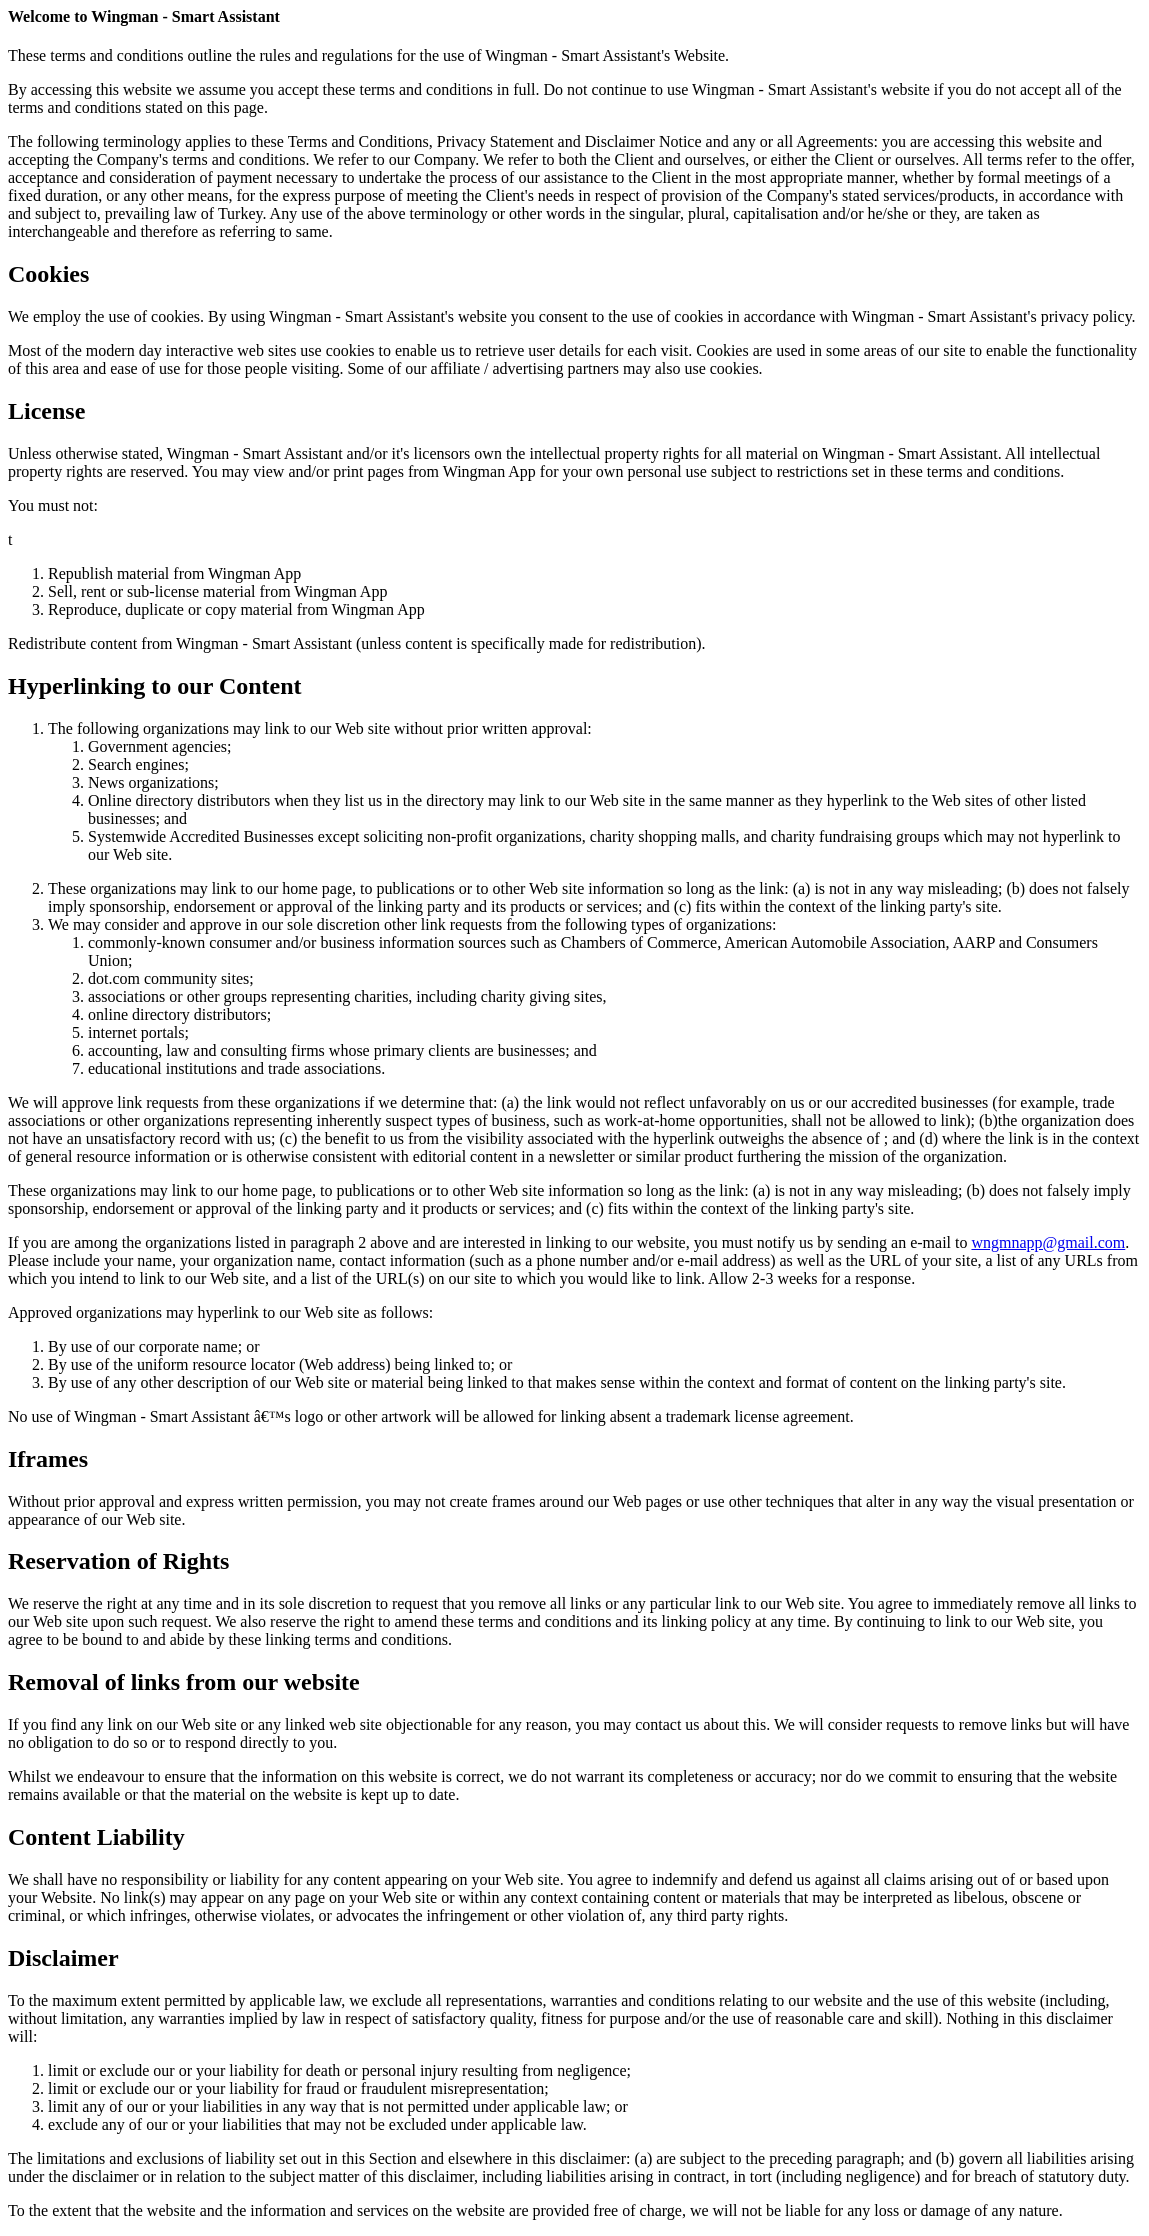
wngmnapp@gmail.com (1048, 1242)
